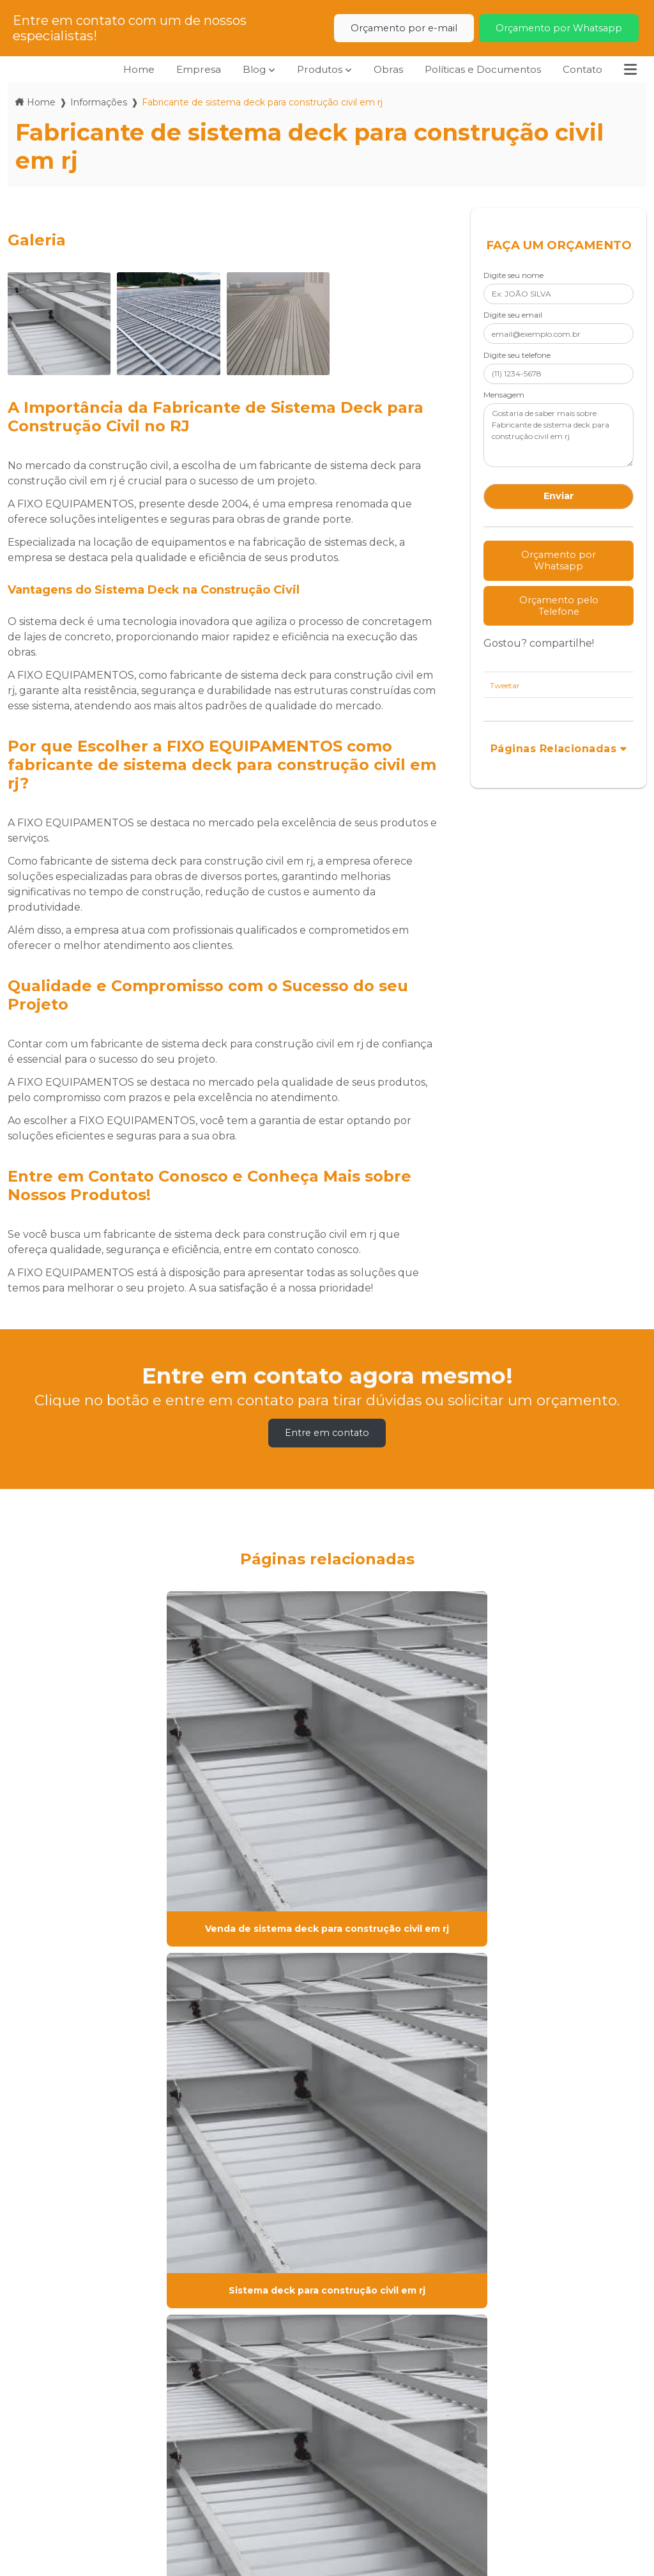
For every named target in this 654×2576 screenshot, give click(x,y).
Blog (242, 69)
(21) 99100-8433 (369, 2493)
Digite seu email (512, 315)
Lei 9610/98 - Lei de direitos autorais (156, 2335)
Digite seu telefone (517, 355)
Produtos (309, 69)
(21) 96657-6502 (378, 2517)
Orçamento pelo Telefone (558, 605)
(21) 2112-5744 (375, 2421)
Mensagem (503, 394)
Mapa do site (209, 2505)
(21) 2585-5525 (375, 2437)
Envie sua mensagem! (514, 2500)
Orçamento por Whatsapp (559, 28)
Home (125, 69)
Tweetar (505, 685)
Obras (380, 69)
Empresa (185, 69)
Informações (98, 102)
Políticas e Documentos (477, 69)
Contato (581, 69)
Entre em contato (327, 1432)
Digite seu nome (513, 275)
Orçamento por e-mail (404, 28)
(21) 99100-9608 (369, 2461)
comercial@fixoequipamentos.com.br (535, 2469)
